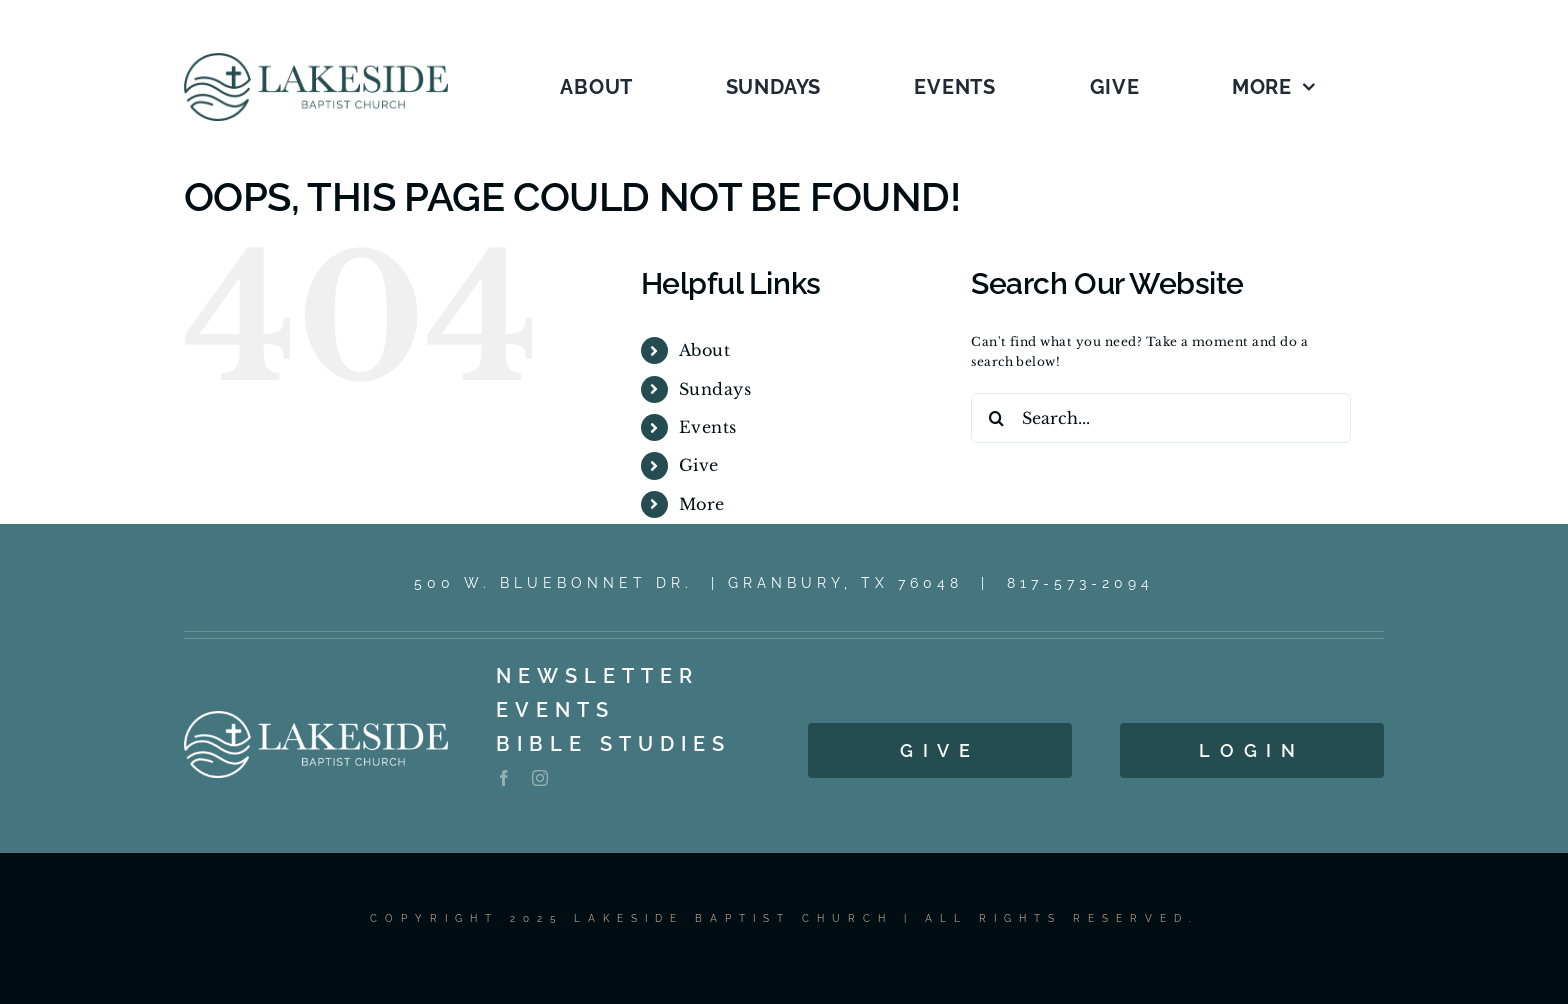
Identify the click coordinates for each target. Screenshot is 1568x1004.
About (704, 350)
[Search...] (1161, 418)
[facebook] (504, 778)
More (702, 504)
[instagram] (540, 778)
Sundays (715, 389)
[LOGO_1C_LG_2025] (316, 58)
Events (708, 427)
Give (699, 465)
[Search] (996, 418)
